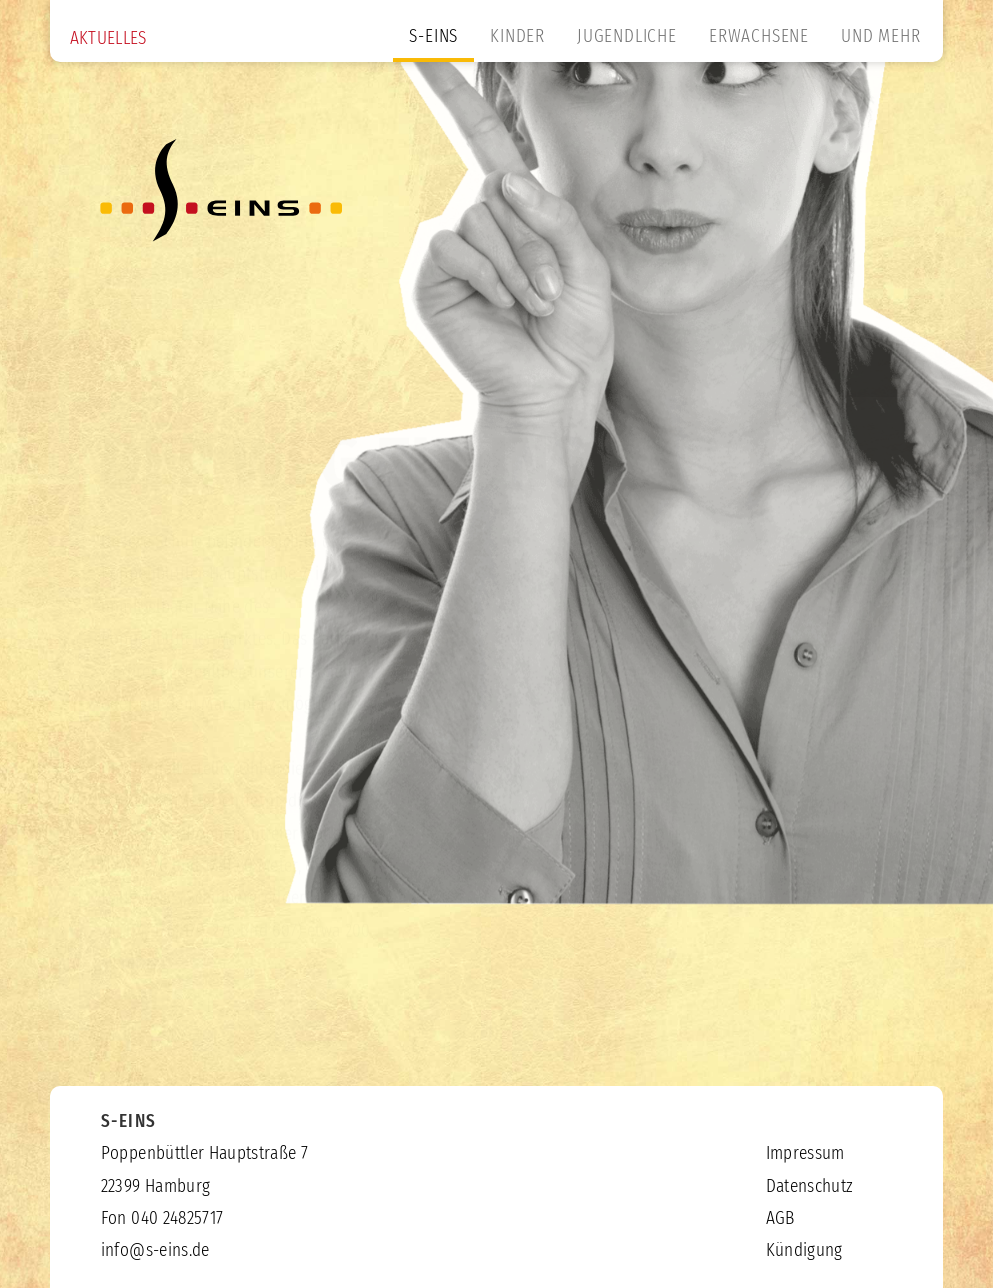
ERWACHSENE (759, 37)
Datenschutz (810, 1187)
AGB (780, 1219)
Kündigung (804, 1251)
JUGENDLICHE (627, 37)
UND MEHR (880, 37)
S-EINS (433, 37)
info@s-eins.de (155, 1251)
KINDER (517, 37)
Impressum (805, 1154)
